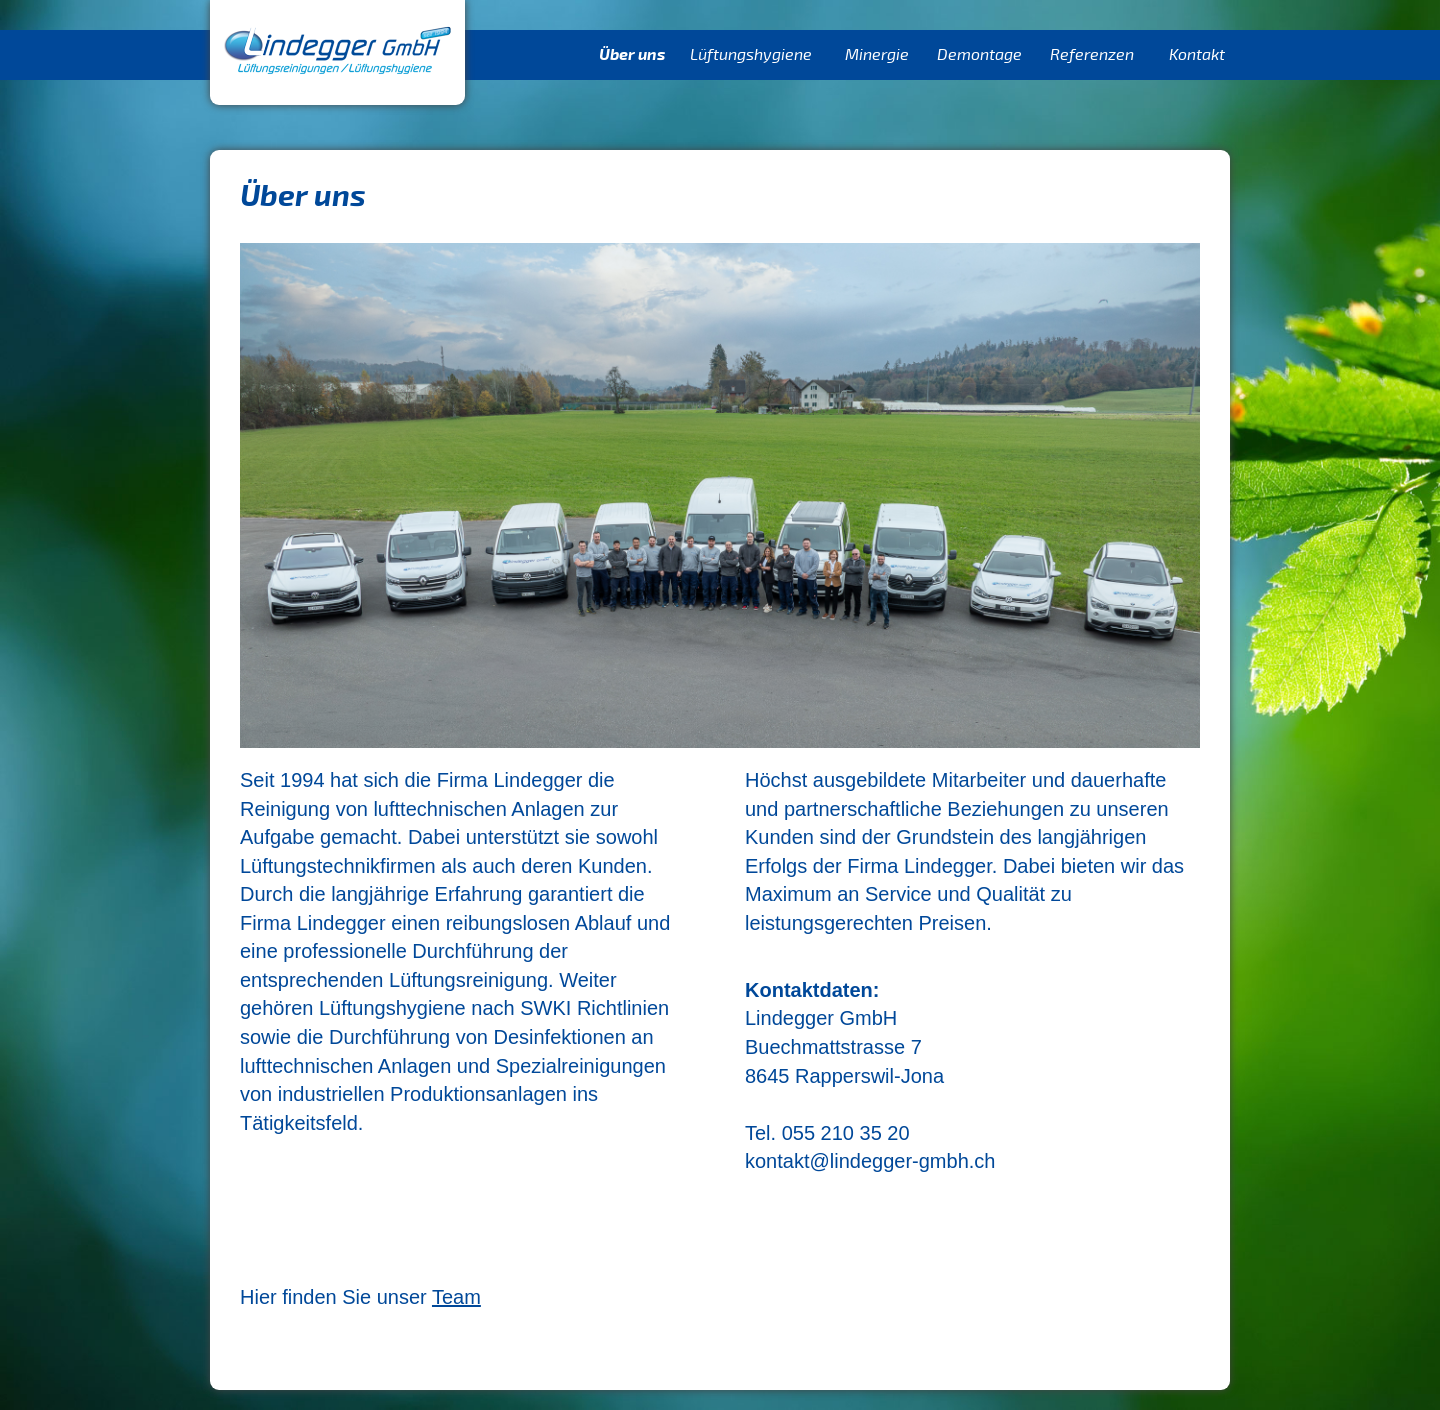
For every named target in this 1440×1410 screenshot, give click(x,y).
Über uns (632, 55)
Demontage (979, 55)
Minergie (877, 55)
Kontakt (1197, 55)
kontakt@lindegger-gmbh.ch (870, 1161)
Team (456, 1297)
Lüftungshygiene (751, 55)
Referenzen (1092, 55)
